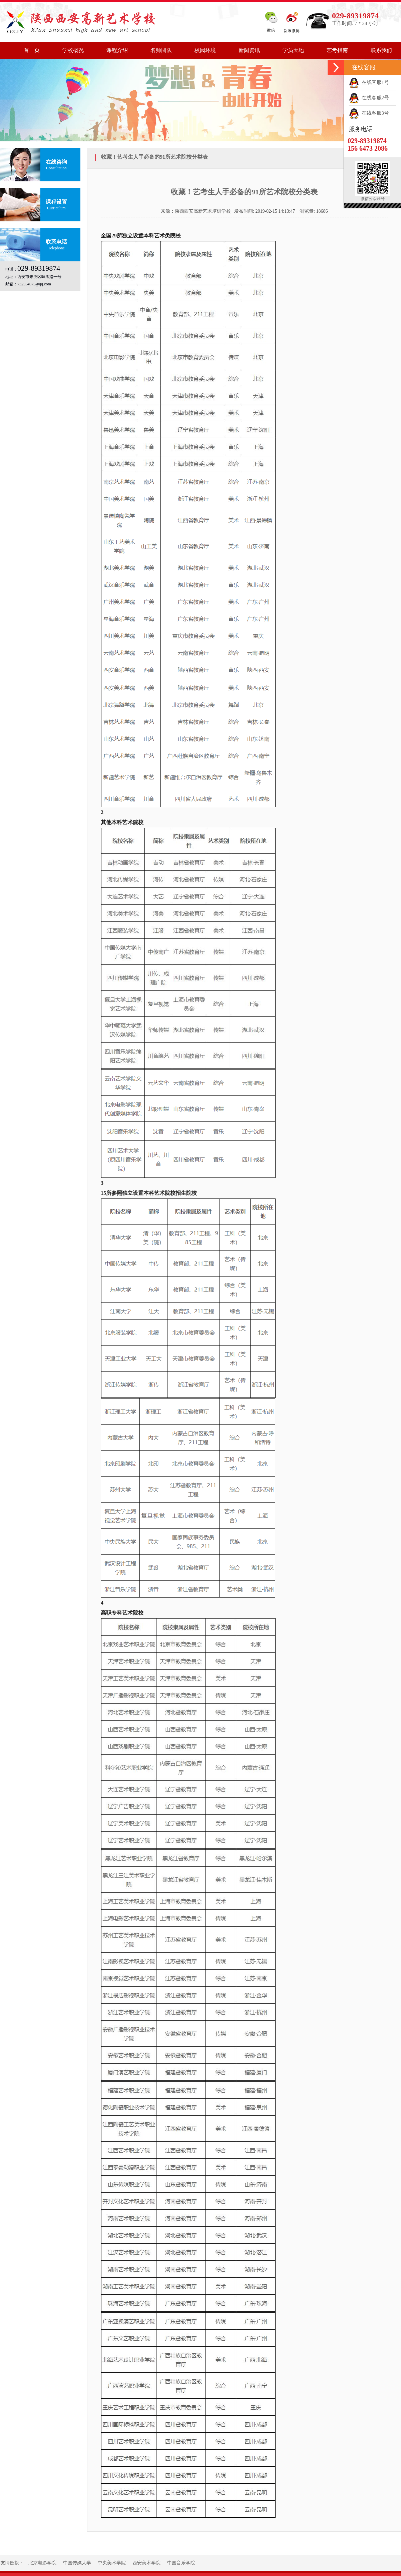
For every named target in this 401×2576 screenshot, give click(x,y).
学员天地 (293, 50)
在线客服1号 (369, 82)
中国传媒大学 (77, 2562)
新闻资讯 (249, 50)
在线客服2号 (369, 97)
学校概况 (73, 50)
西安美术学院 (146, 2562)
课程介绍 (117, 50)
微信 (271, 30)
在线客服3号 (369, 113)
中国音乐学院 (181, 2562)
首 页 (32, 50)
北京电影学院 (42, 2562)
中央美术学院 (112, 2562)
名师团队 (161, 50)
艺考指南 (337, 50)
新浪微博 (292, 30)
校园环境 (205, 50)
